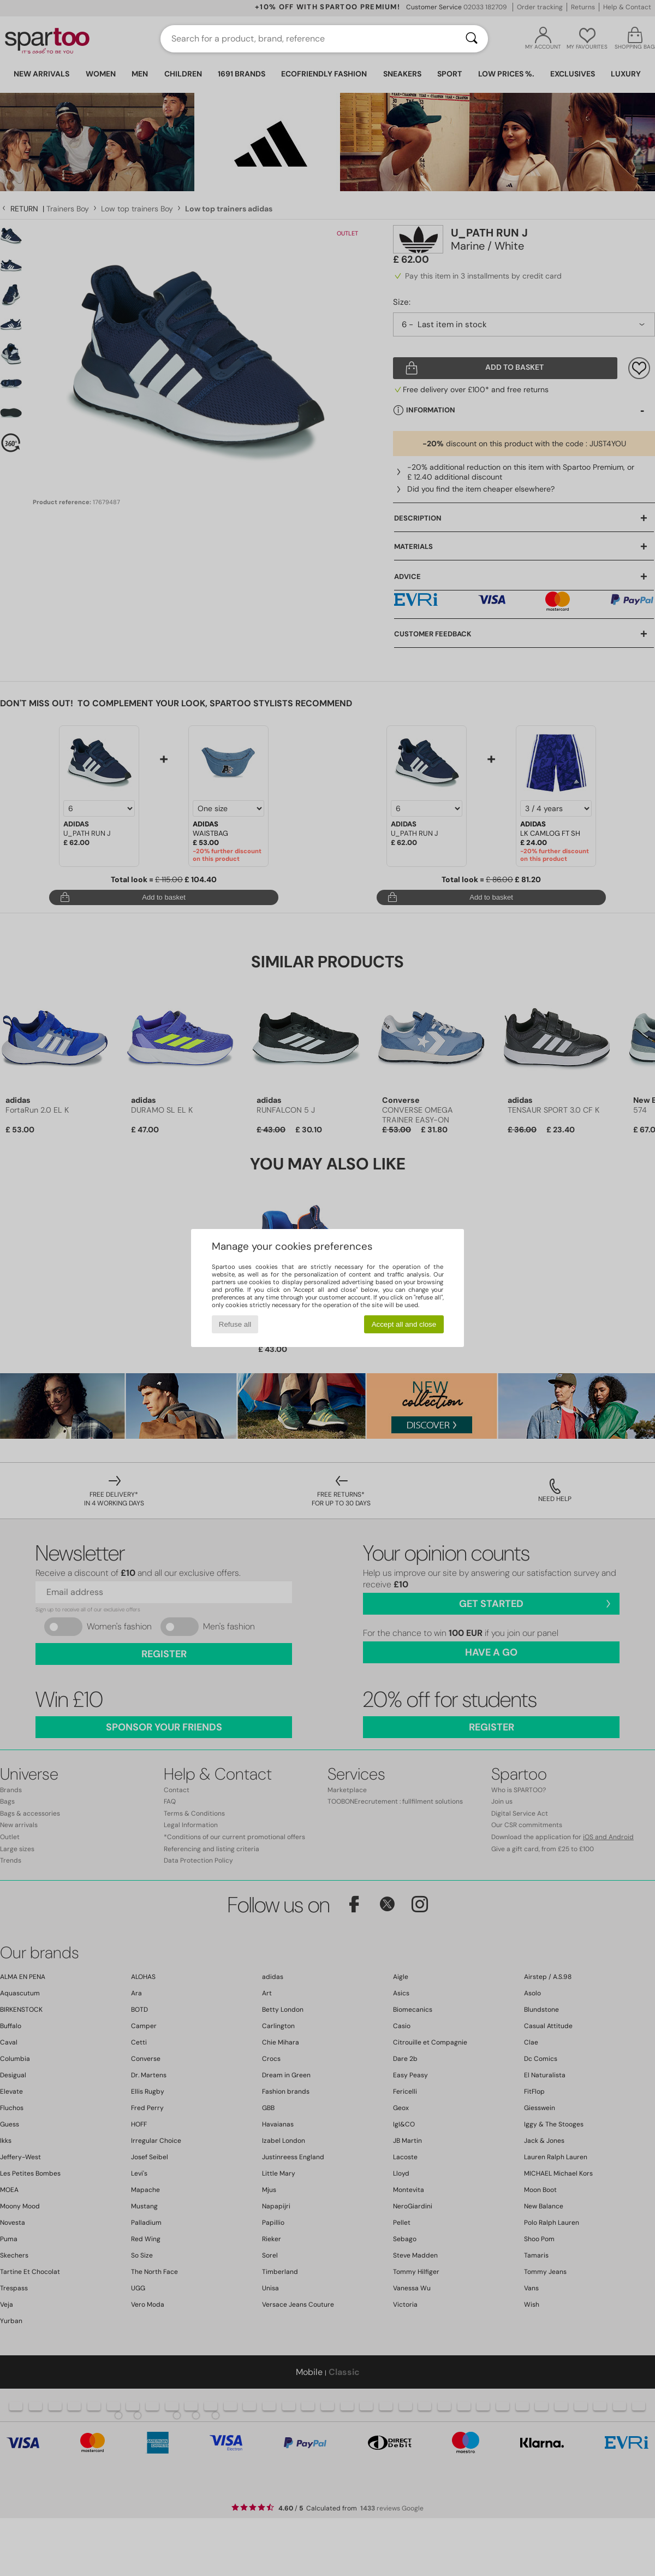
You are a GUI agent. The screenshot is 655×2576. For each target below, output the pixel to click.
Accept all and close (404, 1324)
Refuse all (235, 1324)
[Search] (472, 38)
